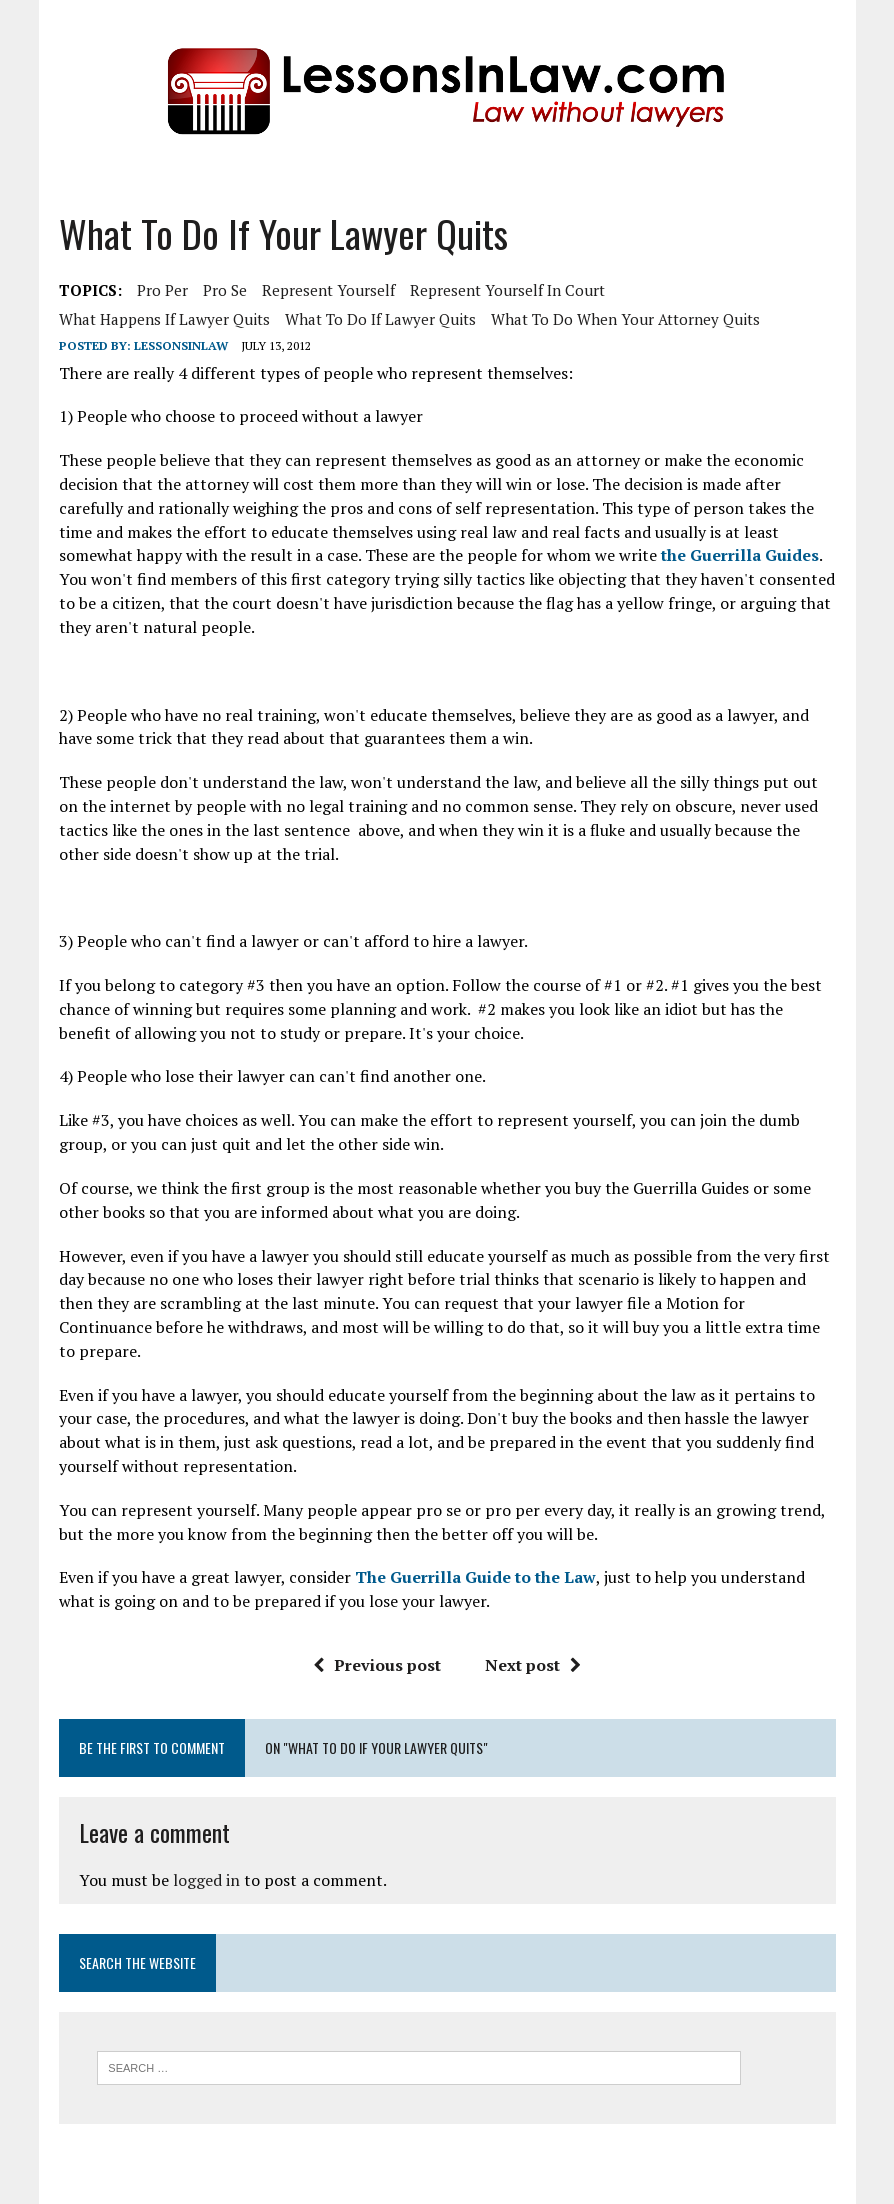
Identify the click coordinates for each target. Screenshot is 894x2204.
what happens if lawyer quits (164, 319)
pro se (225, 290)
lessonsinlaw (181, 345)
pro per (162, 290)
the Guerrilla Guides (740, 555)
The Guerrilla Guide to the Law (475, 1577)
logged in (206, 1880)
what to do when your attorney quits (625, 319)
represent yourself (328, 290)
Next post (533, 1665)
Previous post (377, 1665)
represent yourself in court (507, 290)
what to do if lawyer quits (380, 319)
